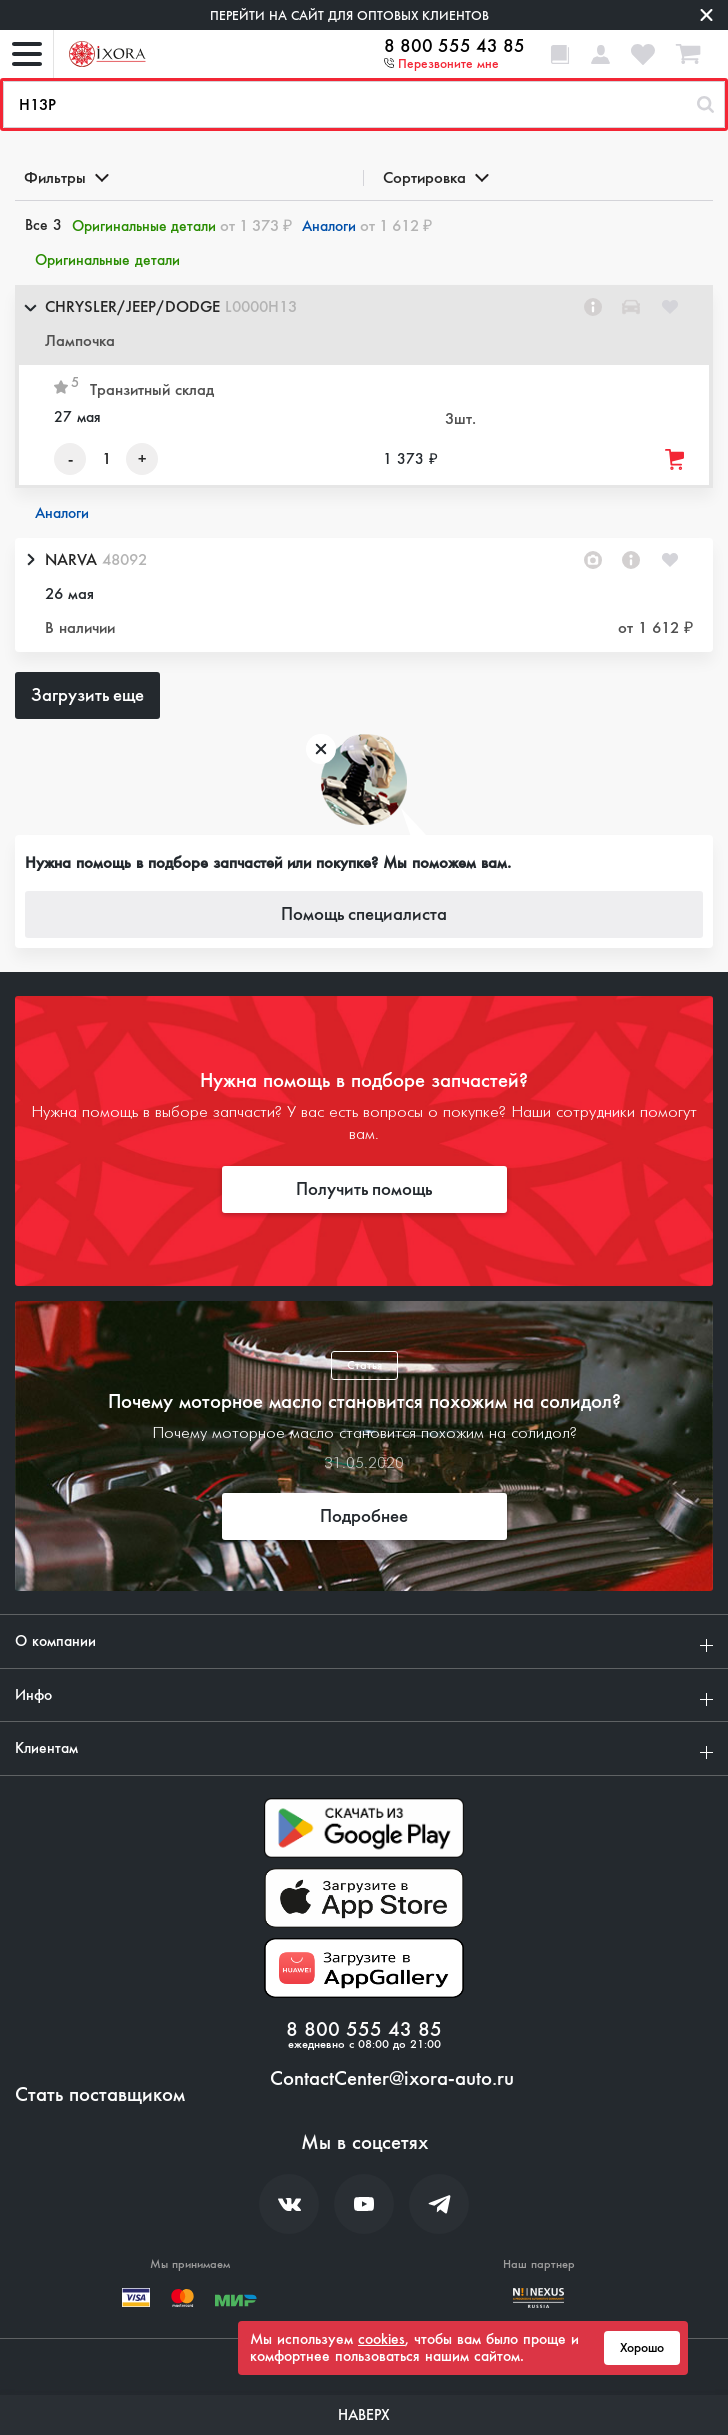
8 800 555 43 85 (454, 46)
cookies (381, 2339)
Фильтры (65, 177)
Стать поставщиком (100, 2095)
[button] (364, 325)
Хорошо (642, 2348)
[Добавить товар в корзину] (676, 459)
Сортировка (434, 177)
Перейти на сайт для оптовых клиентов (349, 15)
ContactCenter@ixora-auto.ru (392, 2079)
